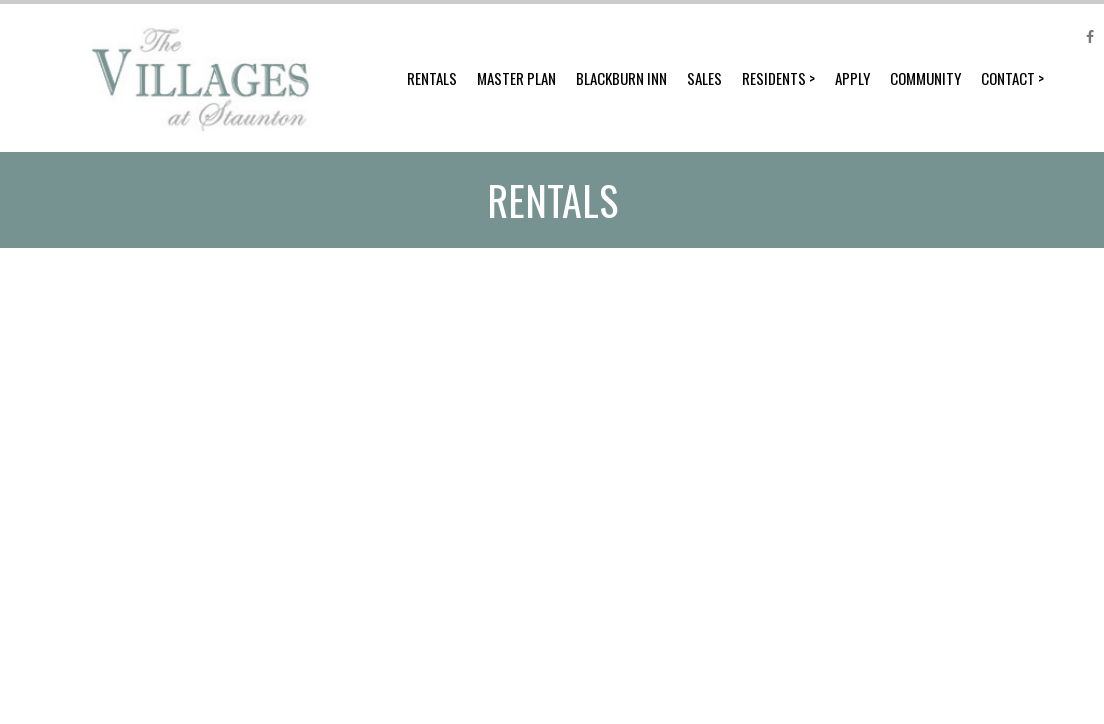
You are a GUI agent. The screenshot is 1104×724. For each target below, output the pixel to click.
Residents (774, 78)
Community (925, 78)
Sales (704, 78)
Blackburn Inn (621, 78)
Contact (1008, 78)
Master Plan (516, 78)
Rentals (432, 78)
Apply (852, 78)
